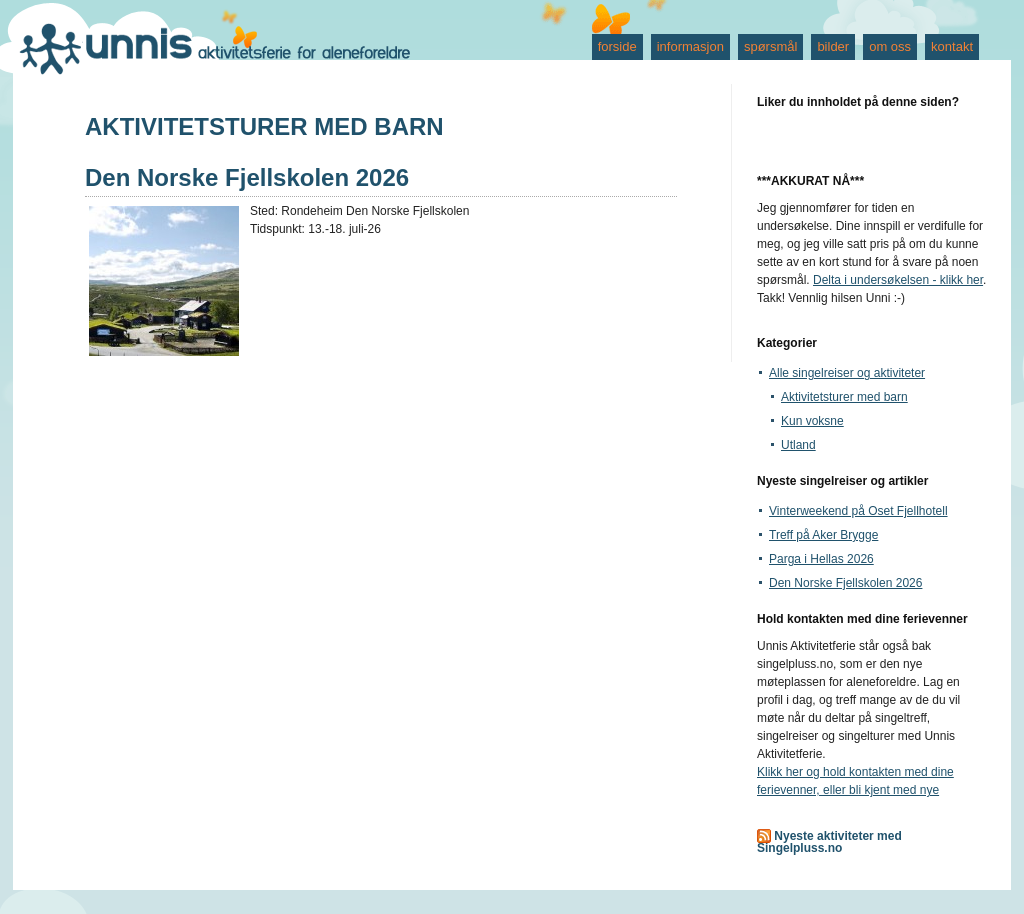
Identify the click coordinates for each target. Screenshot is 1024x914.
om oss (890, 46)
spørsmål (770, 46)
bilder (833, 46)
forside (617, 46)
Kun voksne (812, 421)
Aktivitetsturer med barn (844, 397)
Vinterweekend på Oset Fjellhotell (858, 511)
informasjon (690, 46)
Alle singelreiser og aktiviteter (847, 373)
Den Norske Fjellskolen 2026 (247, 177)
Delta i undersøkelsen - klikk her (898, 280)
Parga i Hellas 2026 (821, 559)
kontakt (952, 46)
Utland (798, 445)
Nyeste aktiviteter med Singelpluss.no (829, 842)
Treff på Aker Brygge (823, 535)
